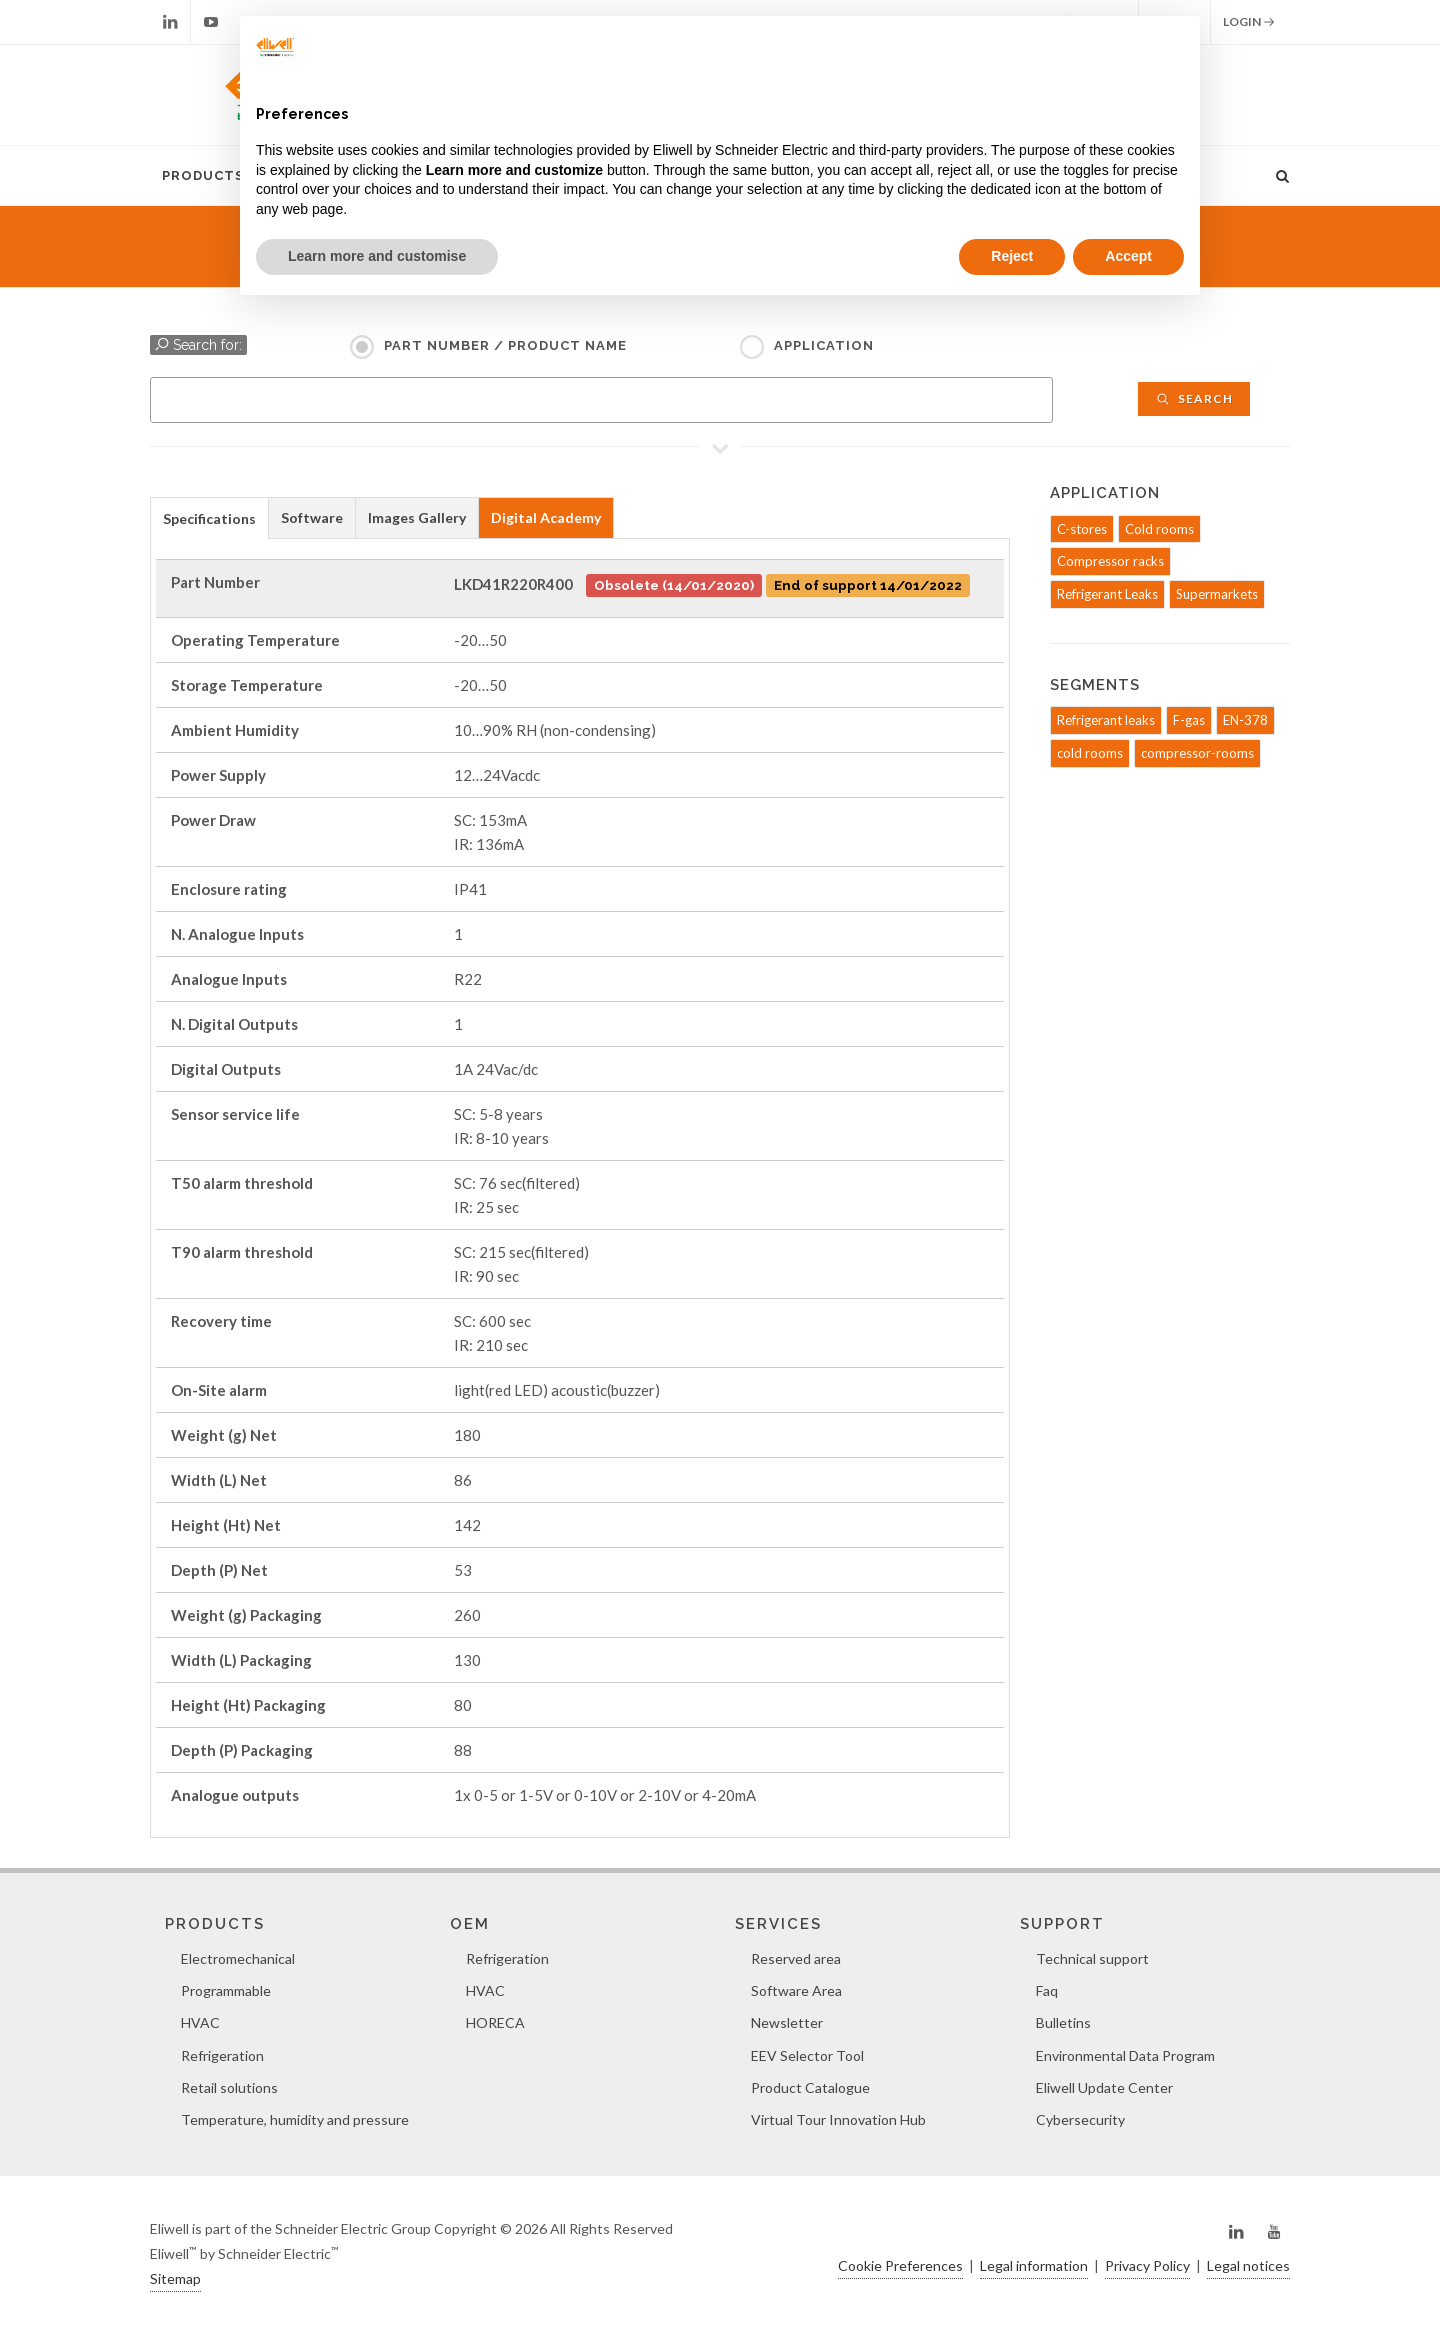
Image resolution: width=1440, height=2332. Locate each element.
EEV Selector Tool (807, 2055)
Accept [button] (1128, 256)
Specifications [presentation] (209, 518)
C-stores (1082, 529)
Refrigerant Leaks (1107, 594)
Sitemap (175, 2278)
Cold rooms (1159, 529)
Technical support (1092, 1958)
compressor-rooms (1197, 753)
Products (203, 175)
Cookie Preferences (900, 2265)
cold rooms (1090, 753)
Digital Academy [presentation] (546, 517)
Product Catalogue (810, 2087)
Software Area (796, 1990)
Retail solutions (229, 2087)
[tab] (209, 517)
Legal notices (1248, 2265)
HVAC (200, 2022)
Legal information (1034, 2265)
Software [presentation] (312, 517)
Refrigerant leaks (1106, 720)
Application (824, 345)
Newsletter (787, 2022)
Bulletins (1063, 2022)
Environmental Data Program (1125, 2055)
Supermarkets (1217, 594)
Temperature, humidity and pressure (295, 2119)
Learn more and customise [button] (377, 256)
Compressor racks (1110, 561)
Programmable (226, 1990)
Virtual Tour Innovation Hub (838, 2119)
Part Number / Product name (505, 345)
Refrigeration (222, 2055)
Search (1194, 398)
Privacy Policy (1147, 2265)
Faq (1047, 1990)
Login (1249, 22)
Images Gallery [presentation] (417, 517)
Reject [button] (1012, 256)
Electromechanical (238, 1958)
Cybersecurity (1080, 2119)
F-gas (1189, 720)
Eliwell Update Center (1104, 2087)
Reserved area (796, 1958)
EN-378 (1245, 720)
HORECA (495, 2022)
